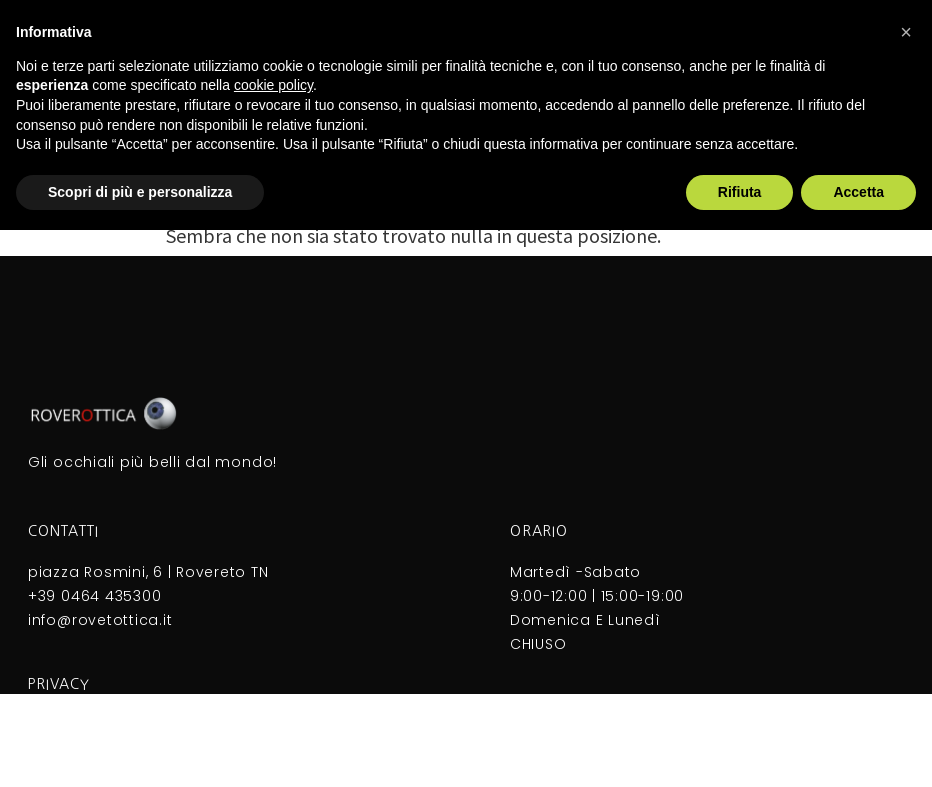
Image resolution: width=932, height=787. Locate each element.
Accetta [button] (858, 192)
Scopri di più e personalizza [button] (140, 192)
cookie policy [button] (273, 85)
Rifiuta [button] (740, 192)
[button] (906, 32)
